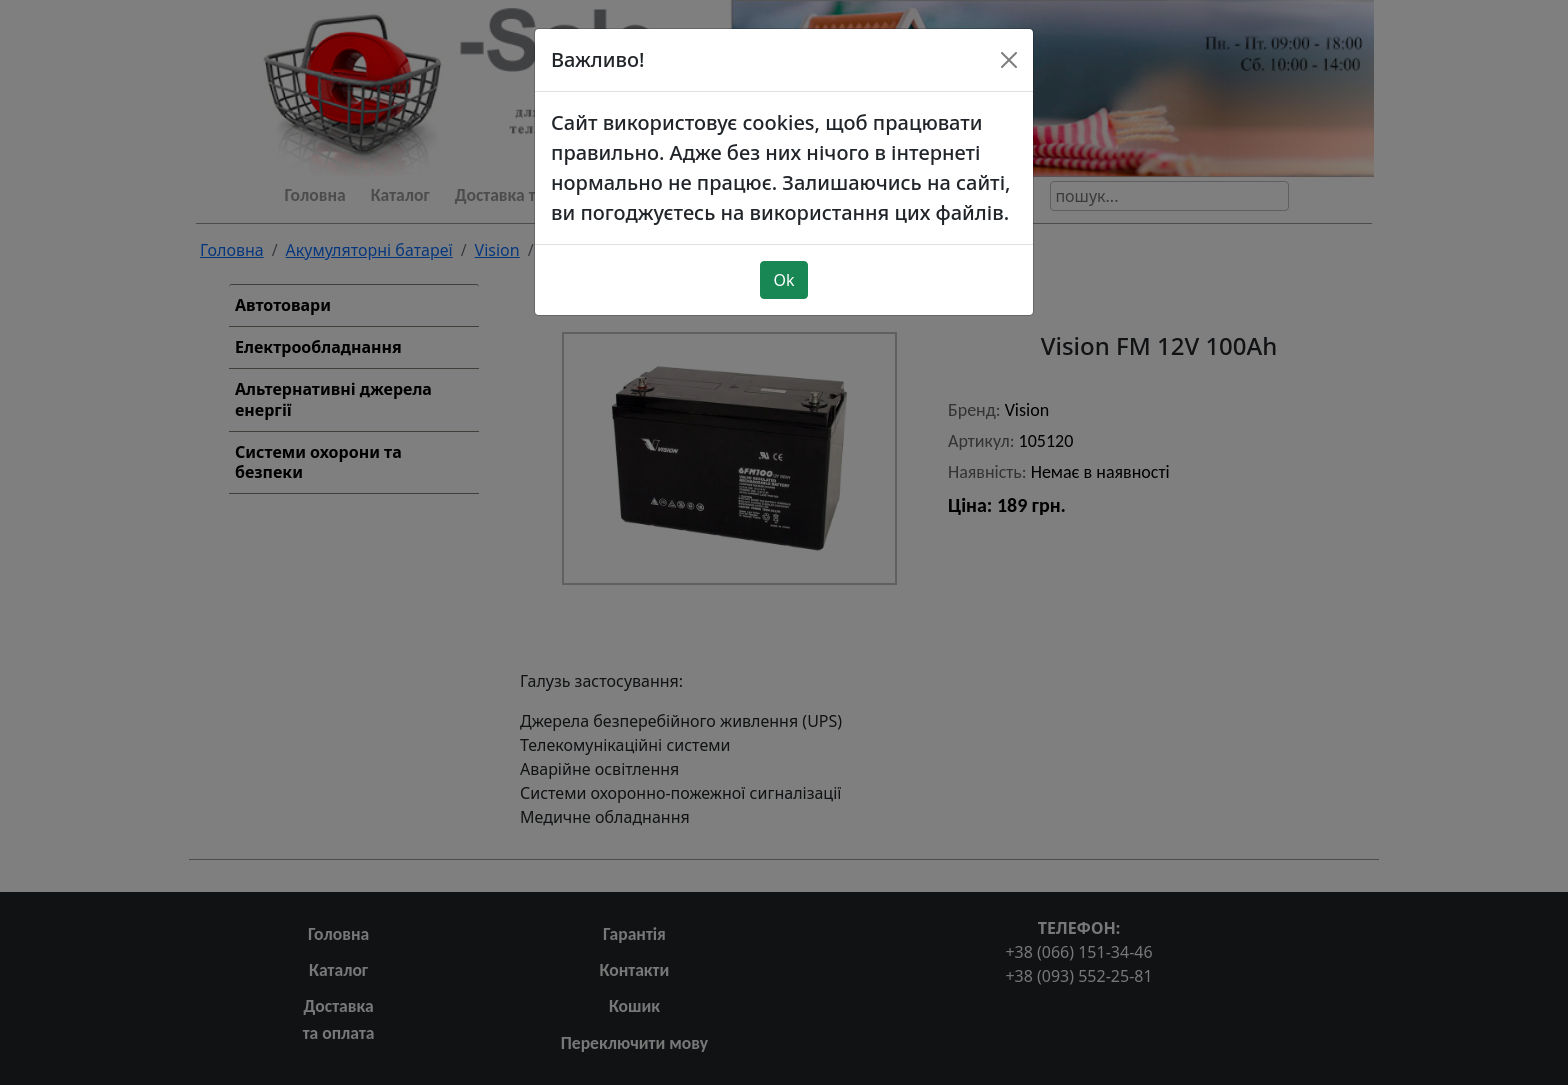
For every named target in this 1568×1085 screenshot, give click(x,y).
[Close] (1009, 31)
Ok (783, 251)
